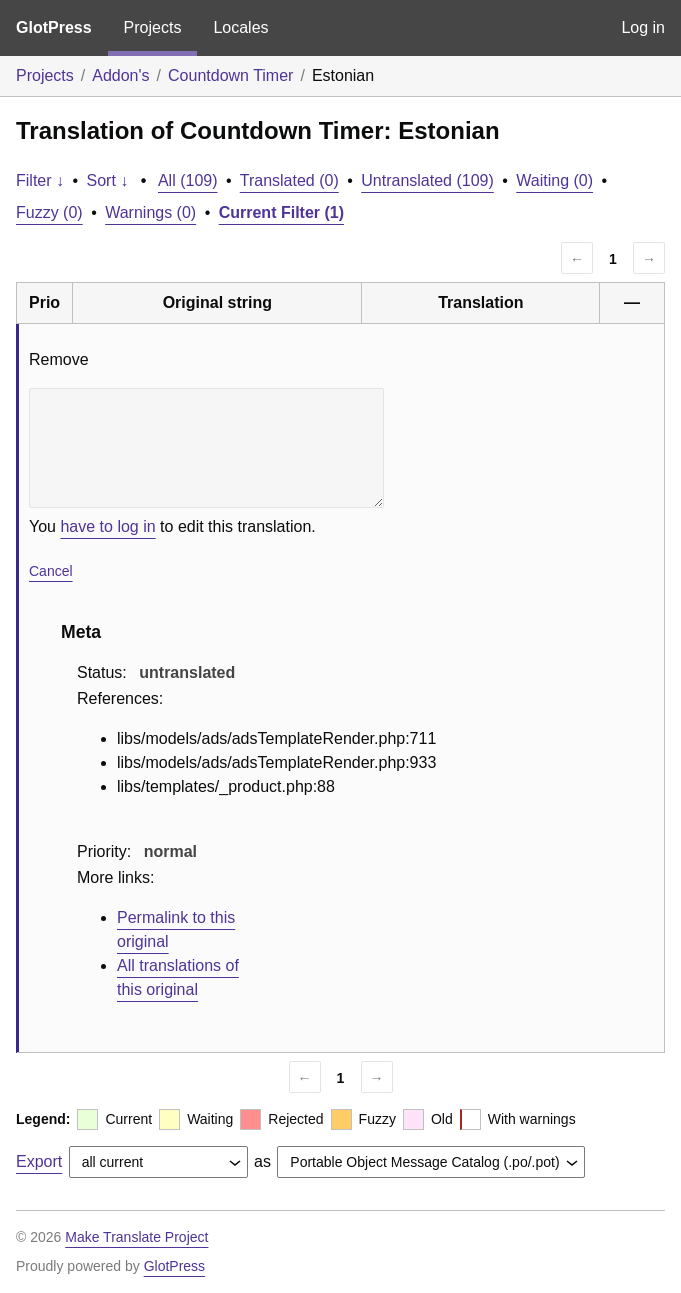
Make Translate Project (136, 1237)
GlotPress (54, 27)
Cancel (51, 571)
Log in (643, 27)
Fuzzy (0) (49, 212)
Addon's (120, 75)
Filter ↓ (40, 180)
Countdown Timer (230, 75)
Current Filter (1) (281, 212)
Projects (153, 27)
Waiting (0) (554, 180)
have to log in (107, 526)
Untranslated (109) (427, 180)
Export (39, 1161)
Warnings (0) (150, 212)
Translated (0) (289, 180)
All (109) (188, 180)
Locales (240, 27)
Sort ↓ (108, 180)
